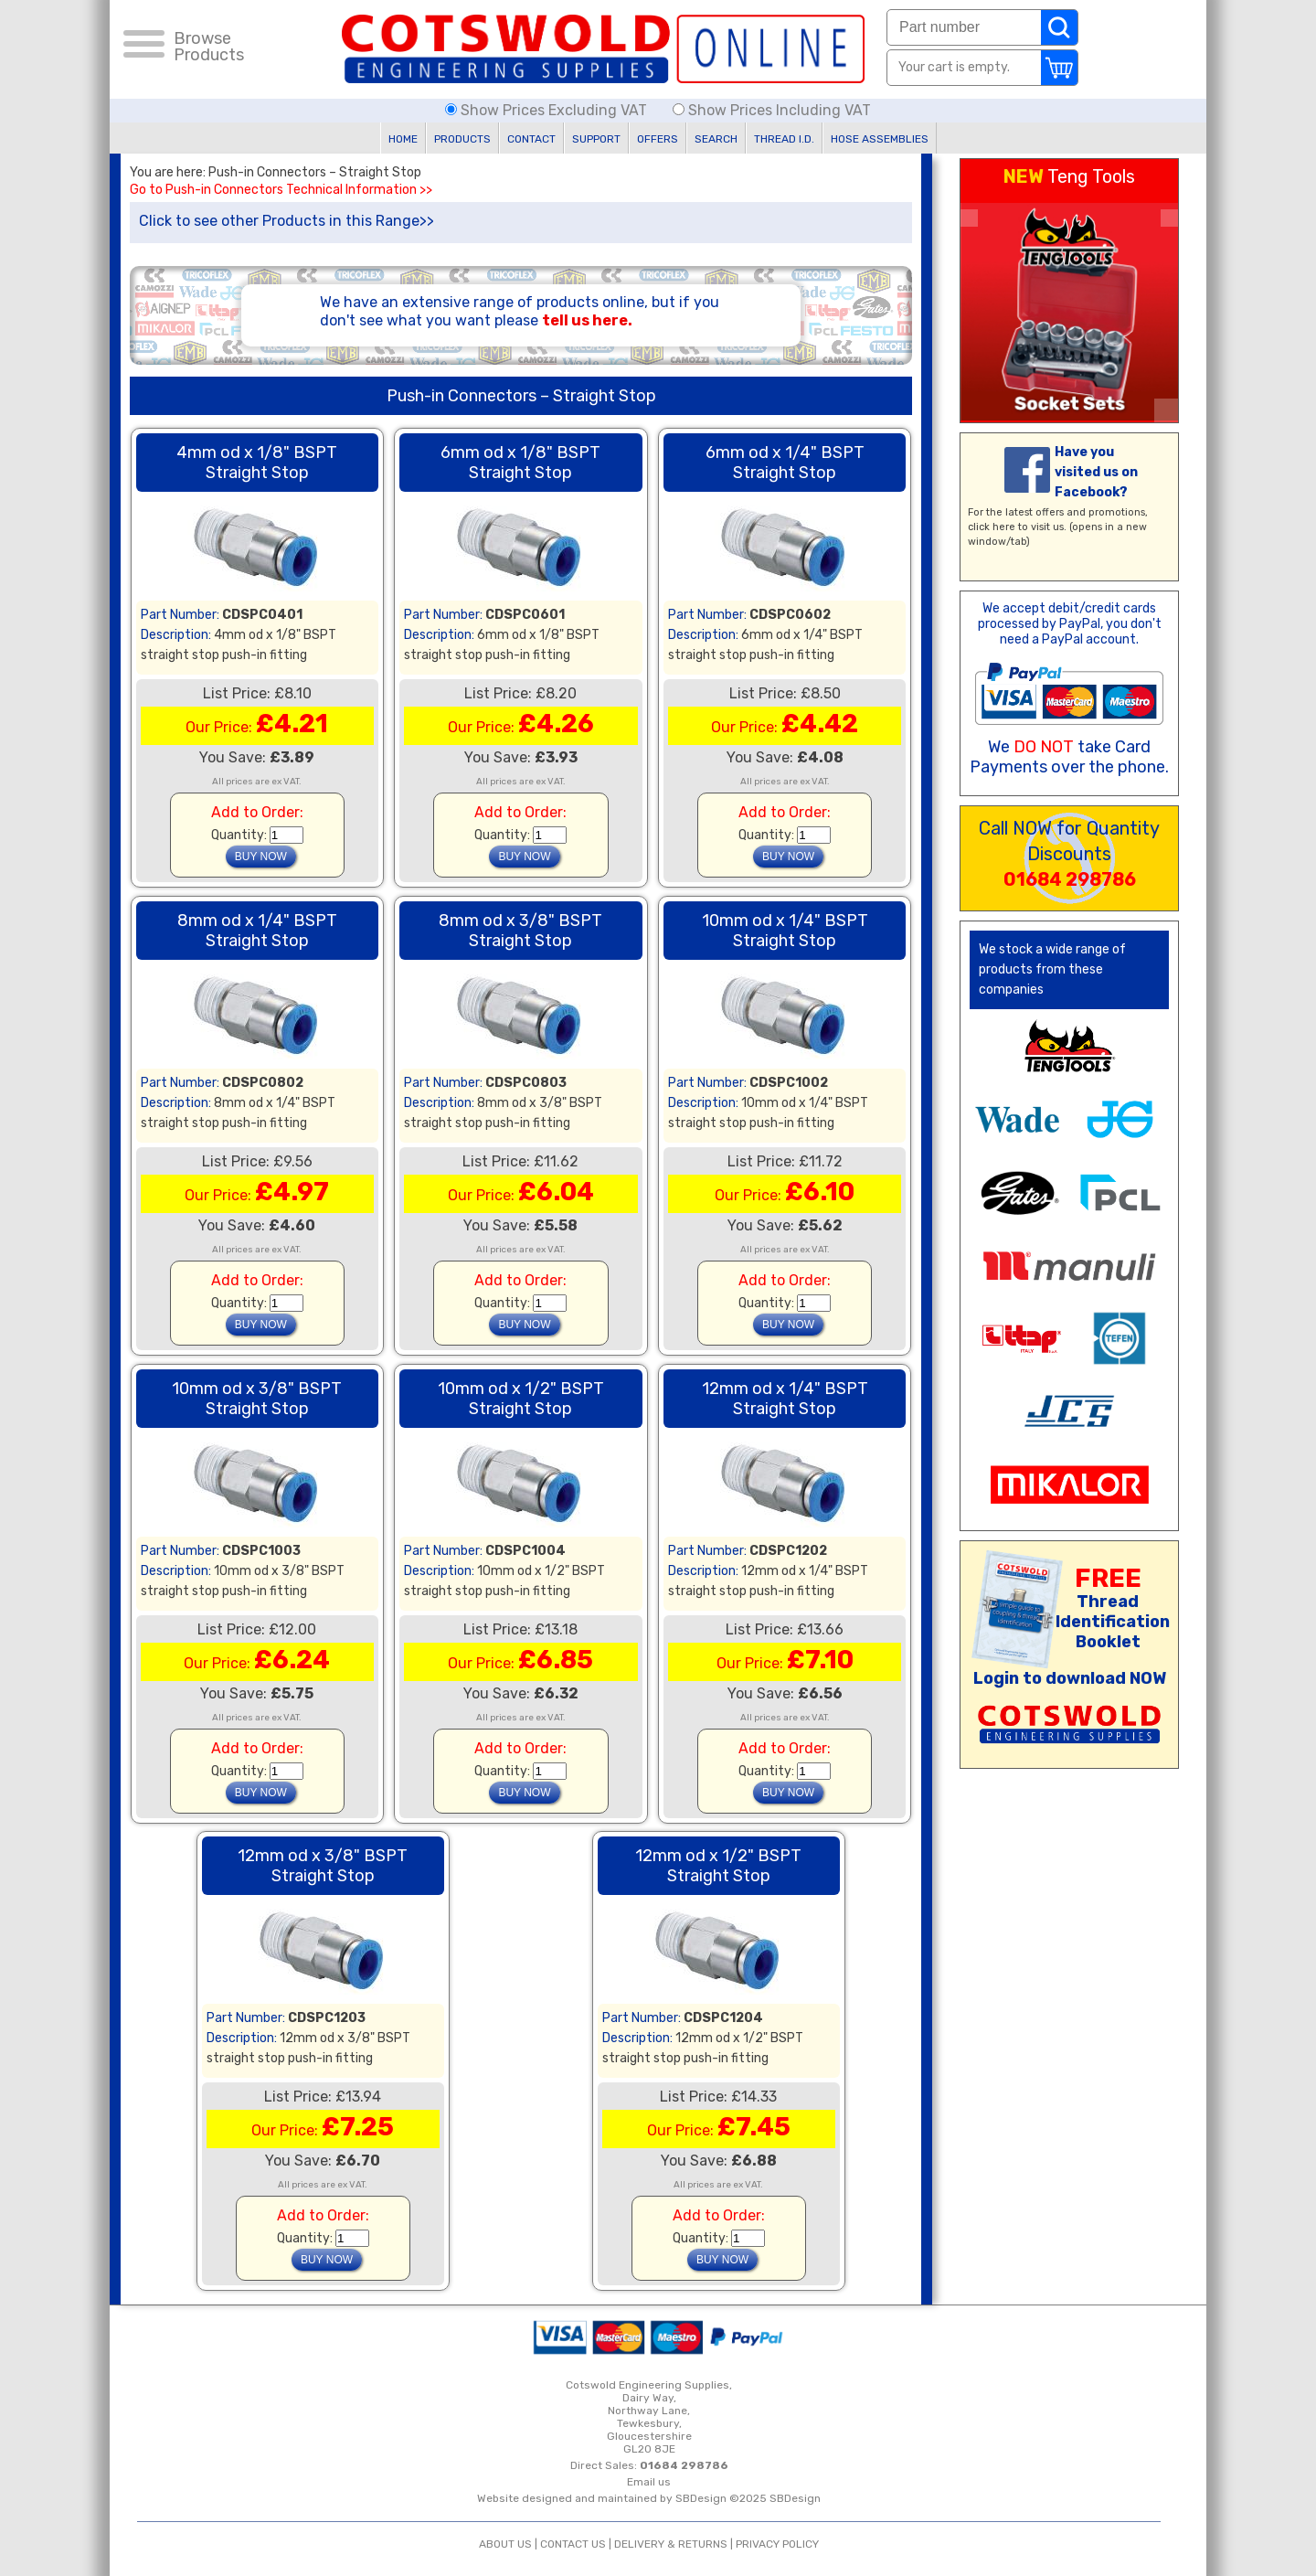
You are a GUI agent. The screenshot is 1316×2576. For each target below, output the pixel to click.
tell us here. (587, 320)
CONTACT (531, 139)
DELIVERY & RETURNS (670, 2544)
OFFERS (657, 139)
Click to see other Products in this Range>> (286, 220)
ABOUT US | (509, 2544)
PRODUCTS (462, 139)
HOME (403, 139)
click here (991, 527)
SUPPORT (596, 139)
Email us (649, 2481)
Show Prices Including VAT (772, 110)
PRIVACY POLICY (777, 2544)
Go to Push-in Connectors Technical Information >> (281, 190)
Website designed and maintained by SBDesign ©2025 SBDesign (649, 2498)
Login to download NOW (1069, 1678)
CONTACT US (573, 2544)
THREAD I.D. (784, 139)
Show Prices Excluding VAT (548, 110)
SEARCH (716, 139)
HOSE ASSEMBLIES (880, 139)
